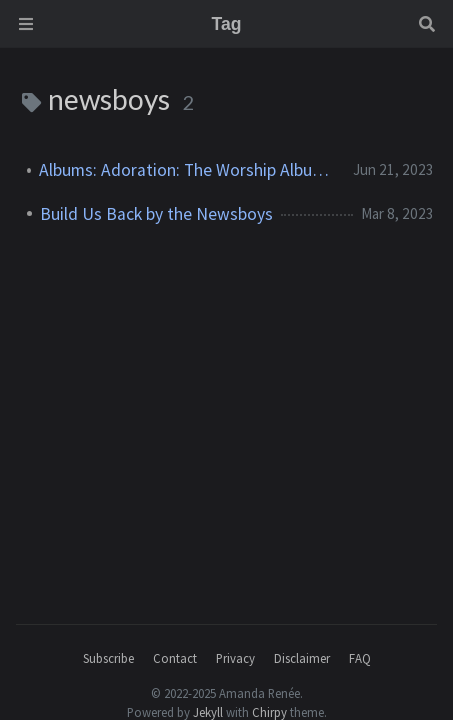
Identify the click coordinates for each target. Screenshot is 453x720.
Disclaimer (302, 658)
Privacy (235, 658)
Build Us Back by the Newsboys (156, 214)
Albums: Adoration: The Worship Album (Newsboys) (188, 170)
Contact (175, 658)
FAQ (360, 658)
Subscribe (108, 658)
